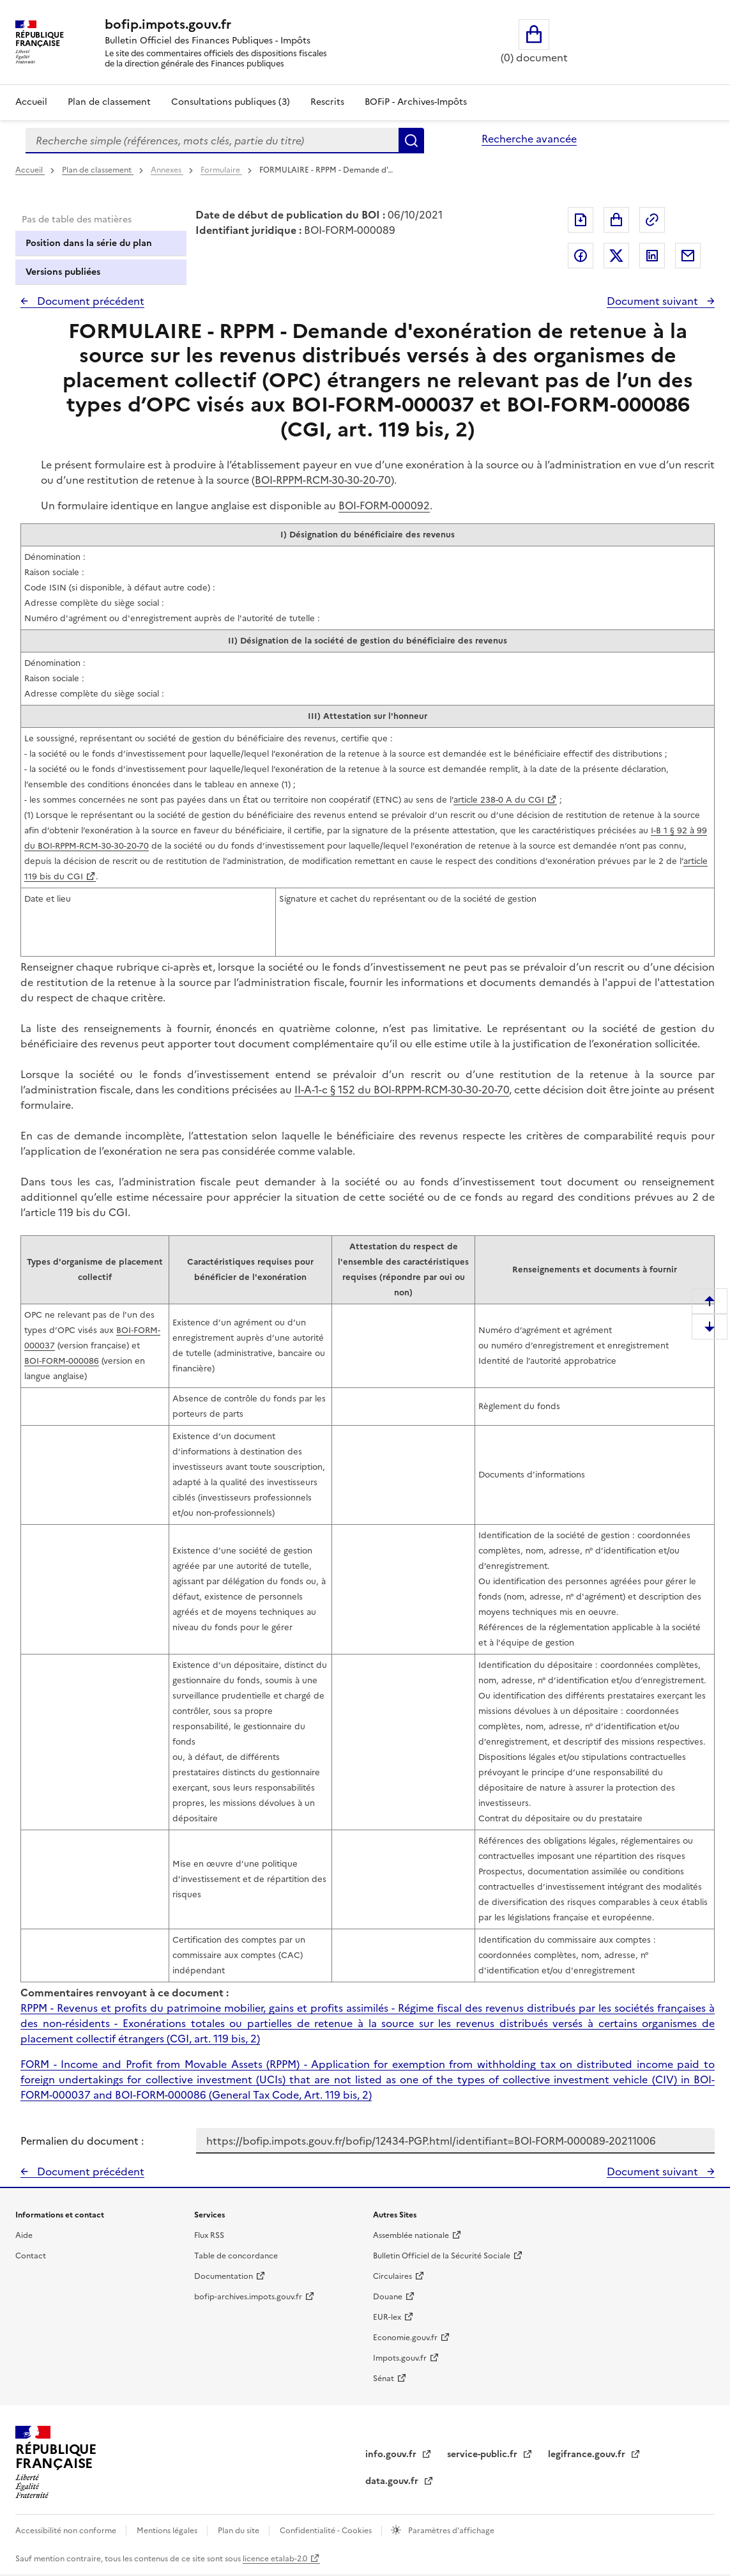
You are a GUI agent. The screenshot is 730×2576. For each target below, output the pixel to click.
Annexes (167, 170)
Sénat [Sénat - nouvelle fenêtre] (383, 2378)
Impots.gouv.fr (400, 2358)
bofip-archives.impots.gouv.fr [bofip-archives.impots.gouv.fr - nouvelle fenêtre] (248, 2296)
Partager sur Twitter (616, 255)
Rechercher (411, 140)
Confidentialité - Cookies (327, 2530)
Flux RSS (209, 2235)
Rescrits (327, 102)
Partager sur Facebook (580, 255)
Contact (30, 2256)
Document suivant (654, 301)
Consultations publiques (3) (230, 102)
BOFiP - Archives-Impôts (416, 102)
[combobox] (212, 140)
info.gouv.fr (392, 2454)
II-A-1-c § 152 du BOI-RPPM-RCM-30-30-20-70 (401, 1089)
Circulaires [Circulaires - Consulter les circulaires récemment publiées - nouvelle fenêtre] (392, 2276)
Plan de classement (97, 170)
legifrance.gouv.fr (588, 2454)
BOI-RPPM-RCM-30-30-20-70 (323, 480)
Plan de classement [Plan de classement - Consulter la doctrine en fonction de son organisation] (109, 102)
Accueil (31, 102)
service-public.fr (483, 2454)
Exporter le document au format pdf (580, 220)
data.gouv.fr (393, 2481)
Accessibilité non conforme (66, 2530)
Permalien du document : (82, 2140)
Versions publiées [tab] (63, 272)
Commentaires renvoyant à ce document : (124, 1992)
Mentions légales (168, 2530)
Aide (24, 2235)
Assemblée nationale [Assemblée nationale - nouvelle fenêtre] (411, 2235)
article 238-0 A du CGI (498, 800)
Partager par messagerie (688, 255)
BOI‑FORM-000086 (61, 1361)
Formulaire (221, 170)
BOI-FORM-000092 (384, 505)
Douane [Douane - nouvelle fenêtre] (387, 2296)
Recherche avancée (529, 138)
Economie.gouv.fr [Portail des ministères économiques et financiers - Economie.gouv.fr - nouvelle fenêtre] (405, 2337)
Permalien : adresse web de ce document (652, 220)
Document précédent (89, 301)
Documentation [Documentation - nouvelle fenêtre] (223, 2276)
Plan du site (239, 2530)
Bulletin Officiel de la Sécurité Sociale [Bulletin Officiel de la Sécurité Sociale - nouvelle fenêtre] (441, 2256)
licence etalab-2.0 (275, 2558)
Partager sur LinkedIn (652, 255)
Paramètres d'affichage (450, 2530)
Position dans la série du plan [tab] (89, 243)
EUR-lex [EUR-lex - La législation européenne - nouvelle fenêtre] (387, 2317)
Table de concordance (236, 2256)
